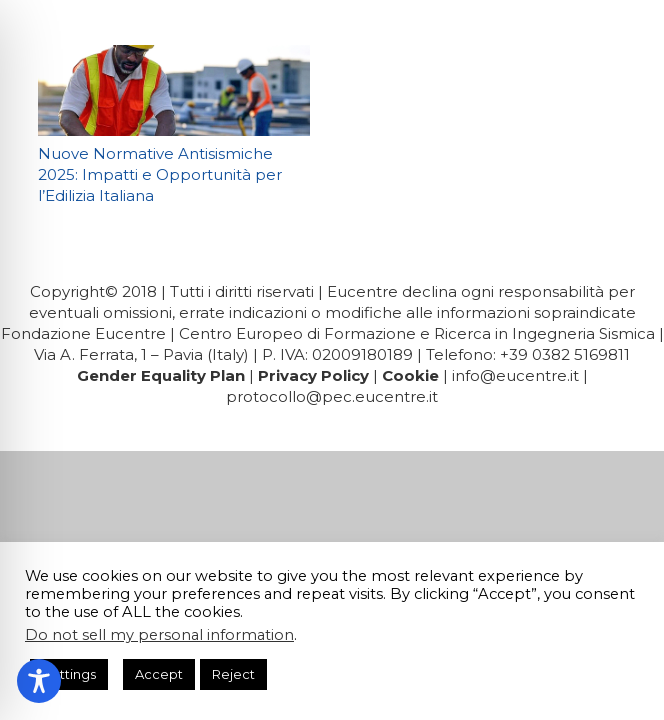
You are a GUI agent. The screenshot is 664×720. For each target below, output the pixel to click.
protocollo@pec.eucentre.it (332, 396)
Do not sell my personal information (159, 635)
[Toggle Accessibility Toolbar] (39, 681)
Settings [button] (69, 674)
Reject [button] (233, 674)
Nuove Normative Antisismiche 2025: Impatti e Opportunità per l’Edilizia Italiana (160, 174)
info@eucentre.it (515, 375)
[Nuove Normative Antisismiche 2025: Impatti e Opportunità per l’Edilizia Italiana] (174, 90)
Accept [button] (159, 674)
